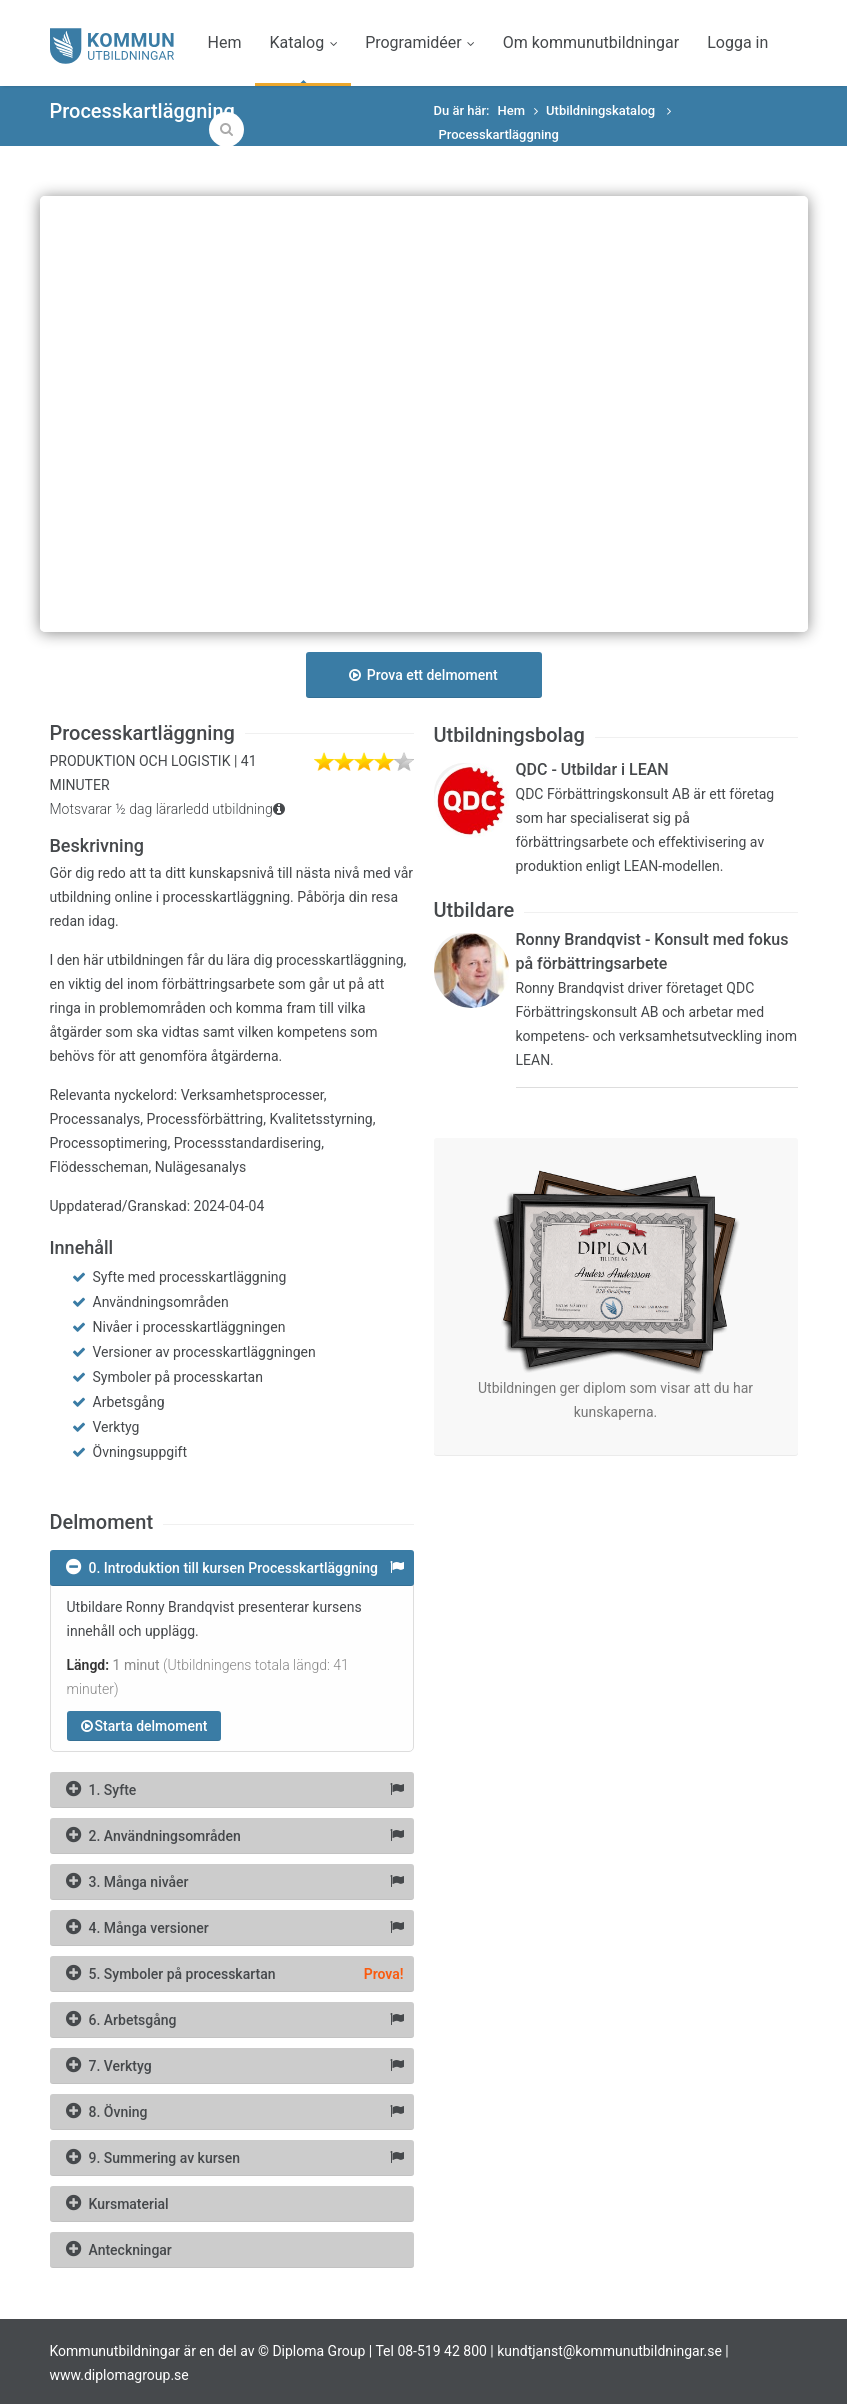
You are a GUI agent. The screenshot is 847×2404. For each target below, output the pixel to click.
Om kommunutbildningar (591, 42)
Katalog (303, 42)
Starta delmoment (144, 1726)
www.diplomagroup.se (119, 2375)
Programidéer (420, 42)
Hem (225, 42)
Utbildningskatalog (602, 110)
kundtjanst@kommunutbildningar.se (609, 2351)
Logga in (737, 42)
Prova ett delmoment (423, 675)
